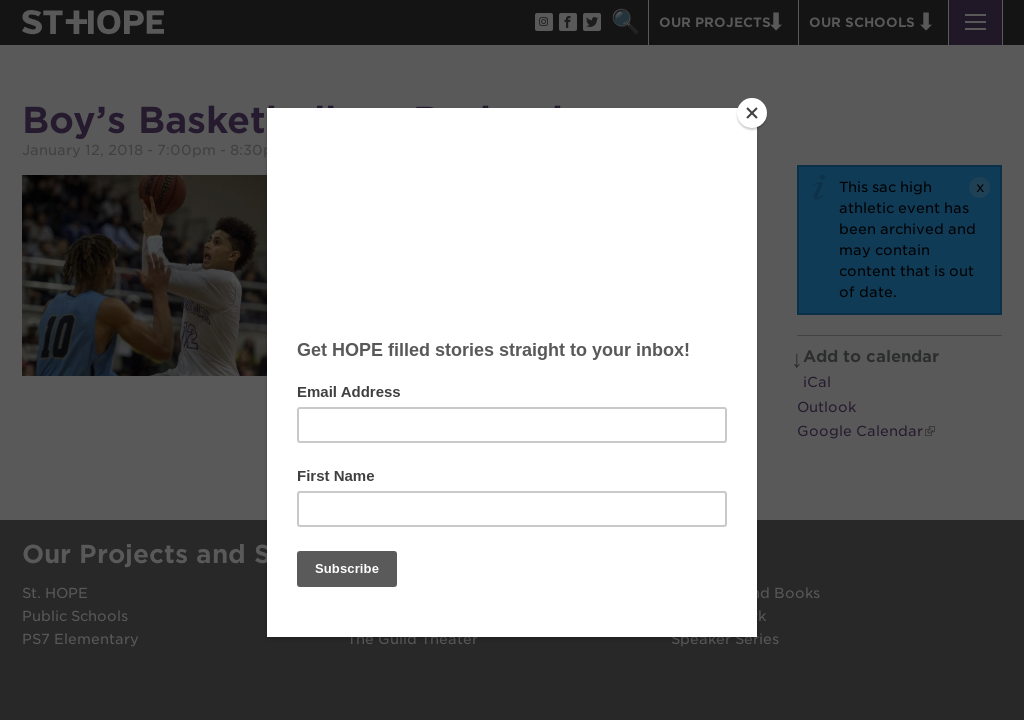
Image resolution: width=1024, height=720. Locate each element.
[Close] (752, 113)
